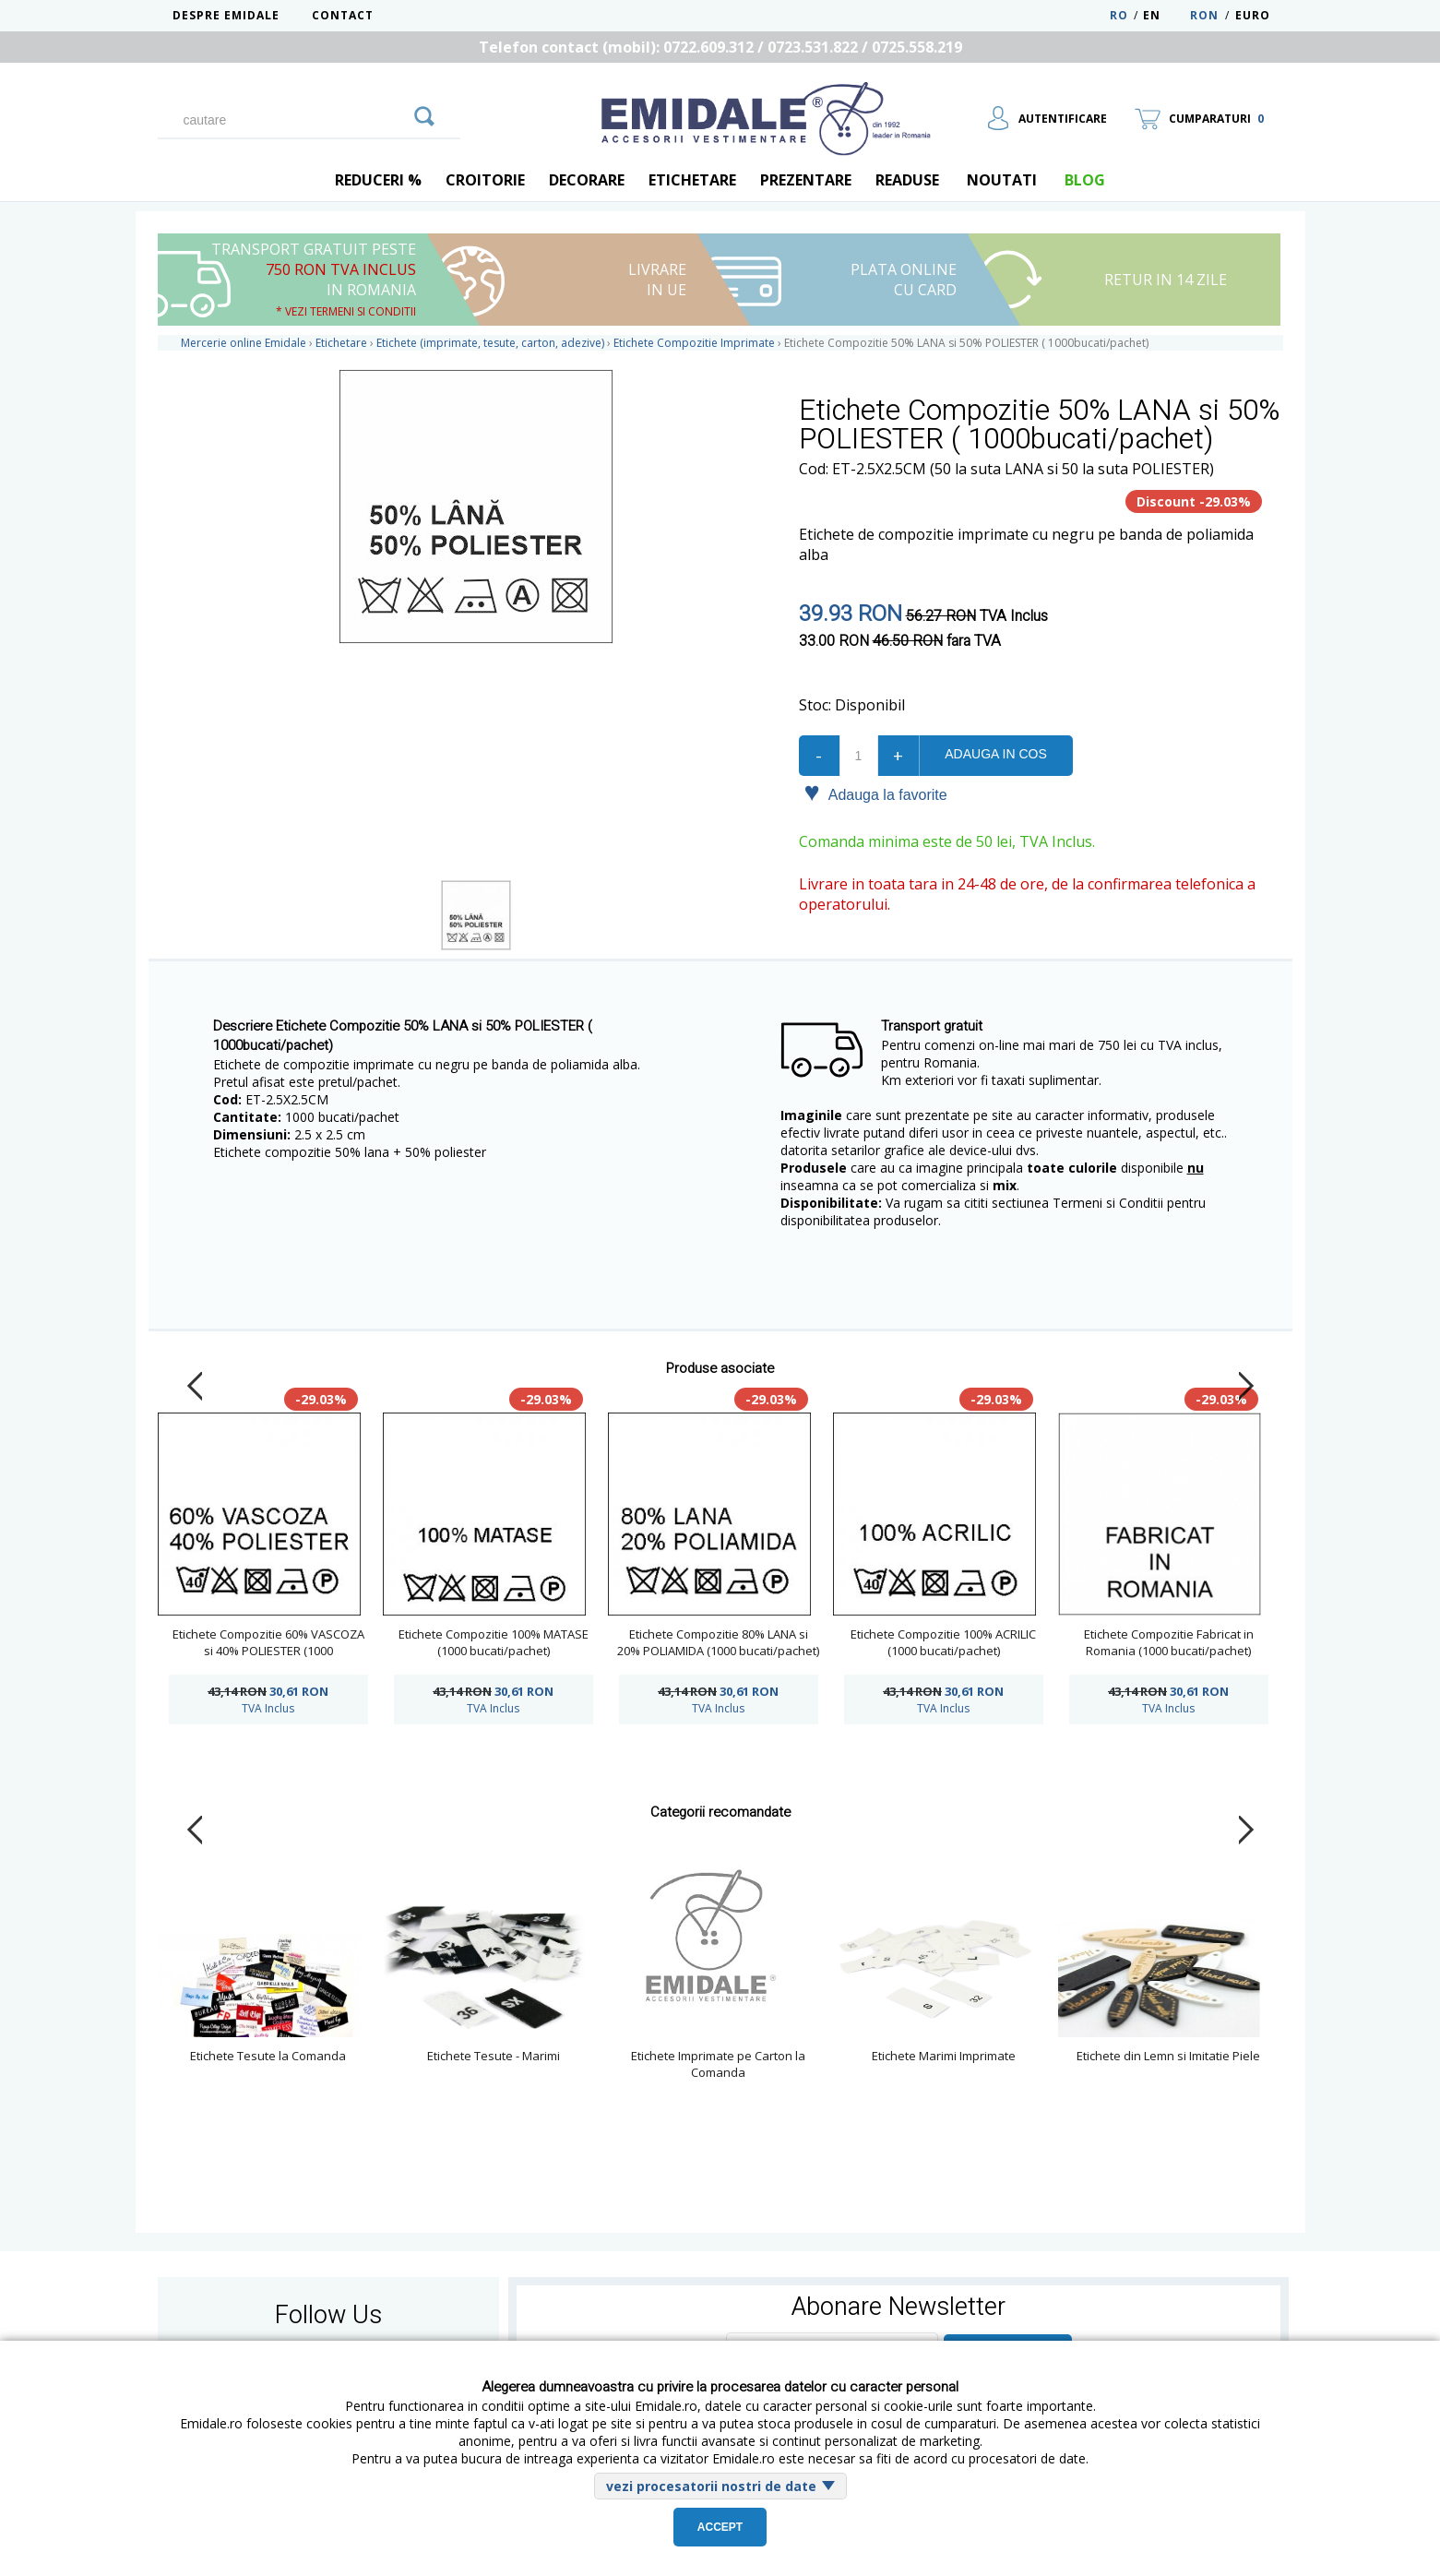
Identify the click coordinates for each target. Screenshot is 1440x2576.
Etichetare (692, 180)
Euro (1252, 15)
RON (1204, 15)
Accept (720, 2527)
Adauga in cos (995, 753)
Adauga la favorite (875, 793)
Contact (343, 15)
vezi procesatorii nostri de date (711, 2486)
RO (1119, 15)
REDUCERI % (378, 180)
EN (1164, 15)
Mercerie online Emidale (243, 343)
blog (1085, 180)
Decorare (587, 180)
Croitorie (485, 180)
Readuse (907, 180)
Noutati (1002, 180)
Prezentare (805, 180)
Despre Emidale (226, 15)
